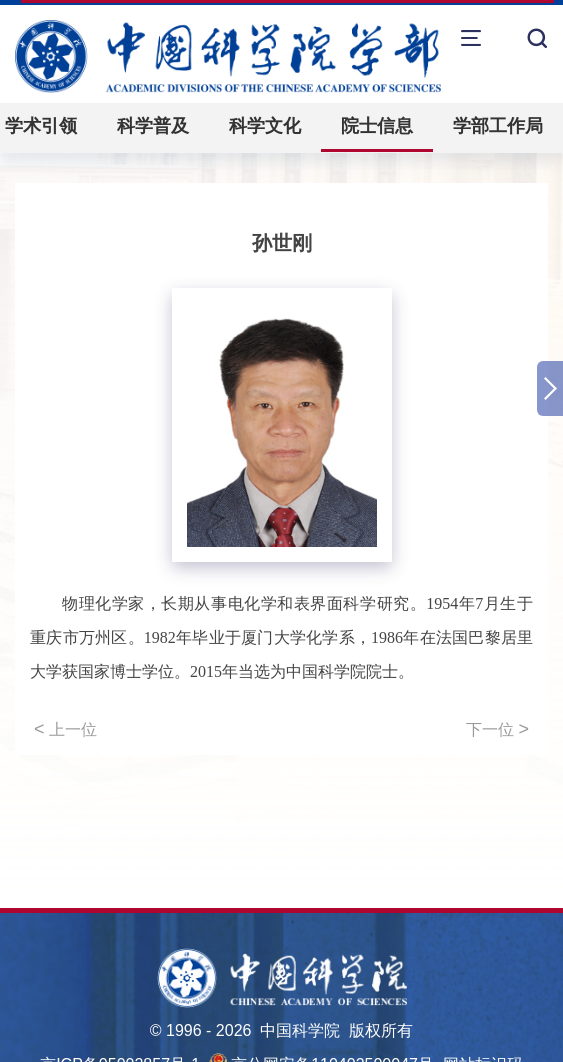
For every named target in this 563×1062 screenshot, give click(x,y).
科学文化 (265, 126)
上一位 (65, 729)
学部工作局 (498, 126)
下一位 (497, 729)
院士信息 (377, 126)
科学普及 (153, 126)
